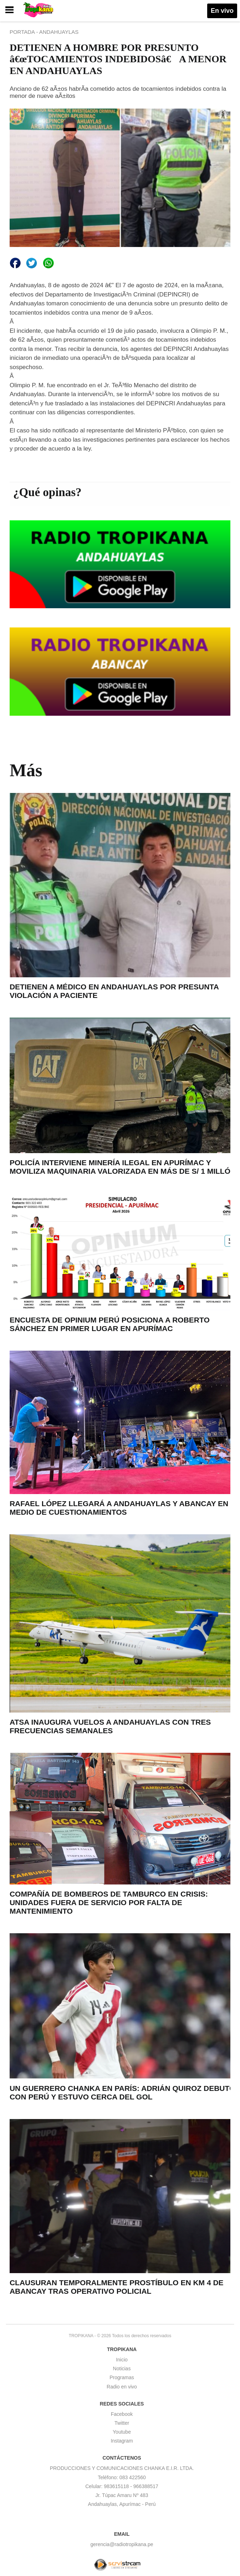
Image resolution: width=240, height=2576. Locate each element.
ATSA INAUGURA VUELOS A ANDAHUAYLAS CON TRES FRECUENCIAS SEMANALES (110, 1726)
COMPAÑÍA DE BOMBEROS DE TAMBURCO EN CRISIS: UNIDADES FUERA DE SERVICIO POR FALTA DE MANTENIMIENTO (109, 1902)
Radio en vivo (122, 2387)
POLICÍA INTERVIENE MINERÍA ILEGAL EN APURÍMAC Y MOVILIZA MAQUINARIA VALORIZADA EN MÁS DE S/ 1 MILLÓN (123, 1166)
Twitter (121, 2423)
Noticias (122, 2368)
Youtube (122, 2432)
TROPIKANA (81, 2335)
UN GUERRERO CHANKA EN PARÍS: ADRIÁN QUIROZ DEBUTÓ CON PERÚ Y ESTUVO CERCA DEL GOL (122, 2092)
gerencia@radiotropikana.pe (121, 2544)
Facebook (122, 2414)
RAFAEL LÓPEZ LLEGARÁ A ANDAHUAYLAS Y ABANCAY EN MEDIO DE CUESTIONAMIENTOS (119, 1507)
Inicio (122, 2359)
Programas (121, 2377)
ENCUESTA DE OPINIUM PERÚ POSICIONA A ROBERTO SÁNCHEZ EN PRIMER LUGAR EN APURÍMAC (110, 1324)
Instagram (122, 2441)
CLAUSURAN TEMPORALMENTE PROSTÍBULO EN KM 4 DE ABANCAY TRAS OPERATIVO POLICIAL (117, 2286)
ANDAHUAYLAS (59, 32)
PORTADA (23, 32)
